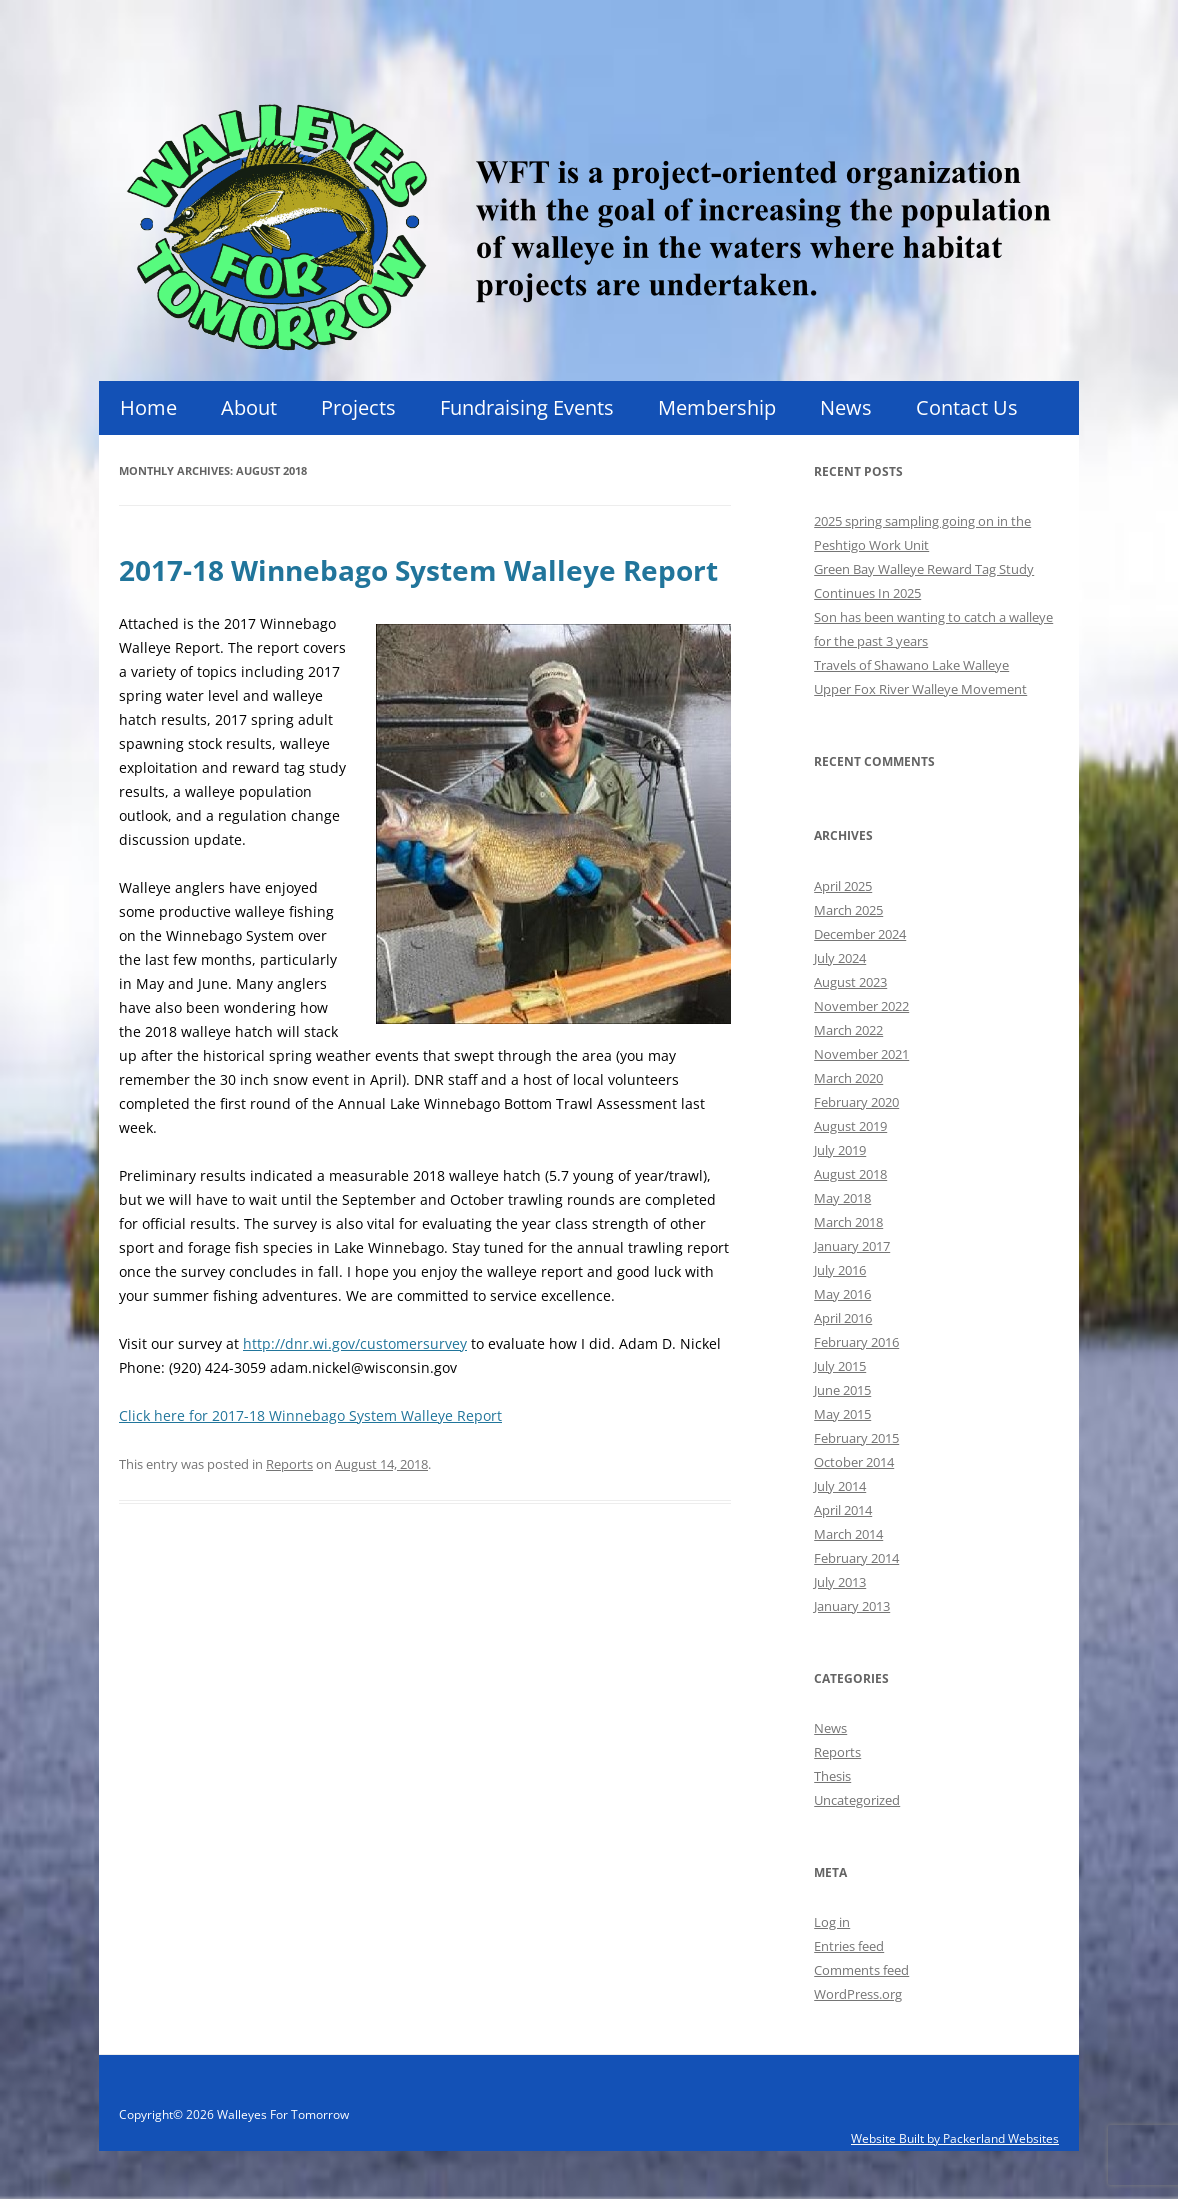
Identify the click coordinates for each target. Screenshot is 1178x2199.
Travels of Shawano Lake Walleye (911, 665)
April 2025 (843, 886)
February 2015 (856, 1438)
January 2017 (852, 1246)
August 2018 (850, 1174)
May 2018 (842, 1198)
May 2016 (842, 1294)
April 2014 (843, 1510)
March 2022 (848, 1030)
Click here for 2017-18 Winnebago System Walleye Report (310, 1415)
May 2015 (842, 1414)
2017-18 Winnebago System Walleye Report (418, 570)
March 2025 (848, 910)
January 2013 (852, 1606)
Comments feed (861, 1970)
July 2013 (840, 1582)
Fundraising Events (527, 407)
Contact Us (967, 407)
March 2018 (848, 1222)
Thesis (832, 1776)
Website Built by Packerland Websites (955, 2138)
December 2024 (860, 934)
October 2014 (854, 1462)
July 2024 (840, 958)
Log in (832, 1922)
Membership (717, 407)
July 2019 (840, 1150)
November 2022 (861, 1006)
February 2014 (856, 1558)
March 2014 (848, 1534)
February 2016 (856, 1342)
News (846, 407)
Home (148, 407)
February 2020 (856, 1102)
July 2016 (840, 1270)
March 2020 (848, 1078)
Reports (289, 1464)
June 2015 (842, 1390)
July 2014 (840, 1486)
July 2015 (840, 1366)
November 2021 (861, 1054)
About (249, 407)
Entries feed (849, 1946)
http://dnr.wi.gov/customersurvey (355, 1343)
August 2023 (850, 982)
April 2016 (843, 1318)
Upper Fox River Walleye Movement (920, 689)
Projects (358, 407)
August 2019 (850, 1126)
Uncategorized (857, 1800)
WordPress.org (858, 1994)
